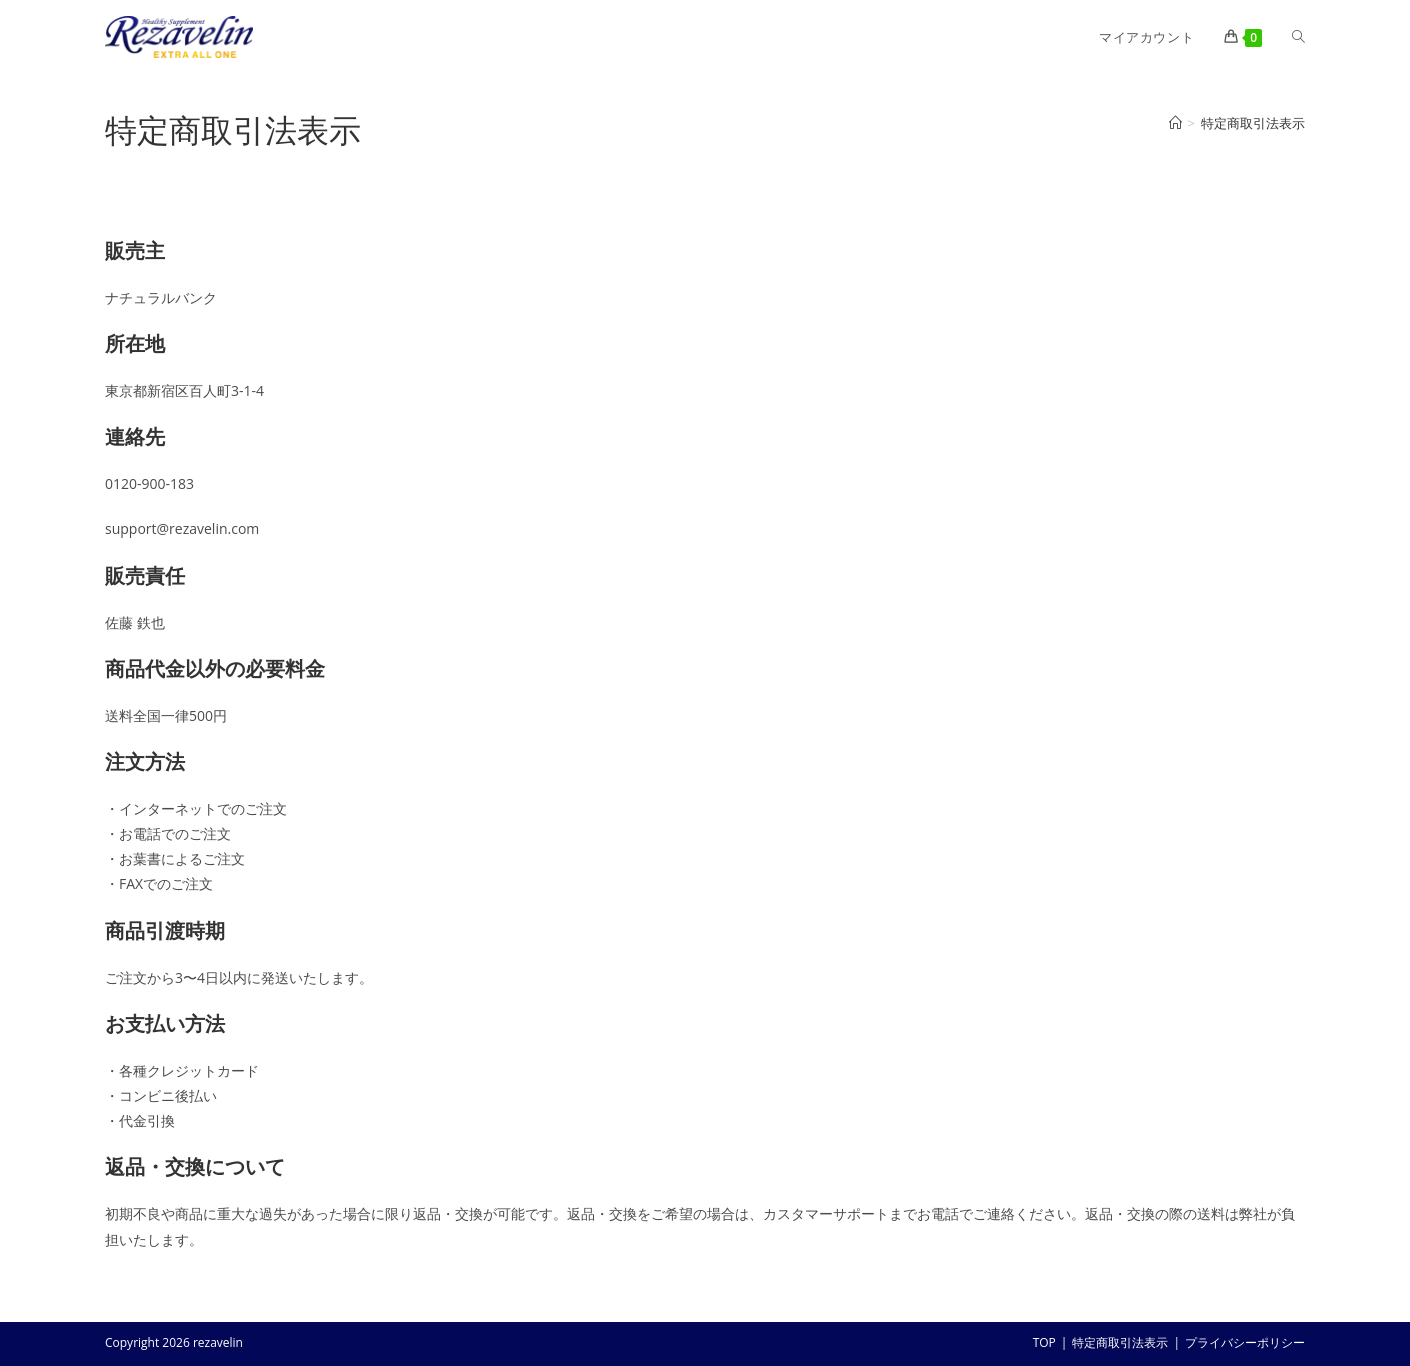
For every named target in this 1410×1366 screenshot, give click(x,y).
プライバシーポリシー (1245, 1342)
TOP (1044, 1342)
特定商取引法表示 (1253, 123)
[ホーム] (1175, 123)
